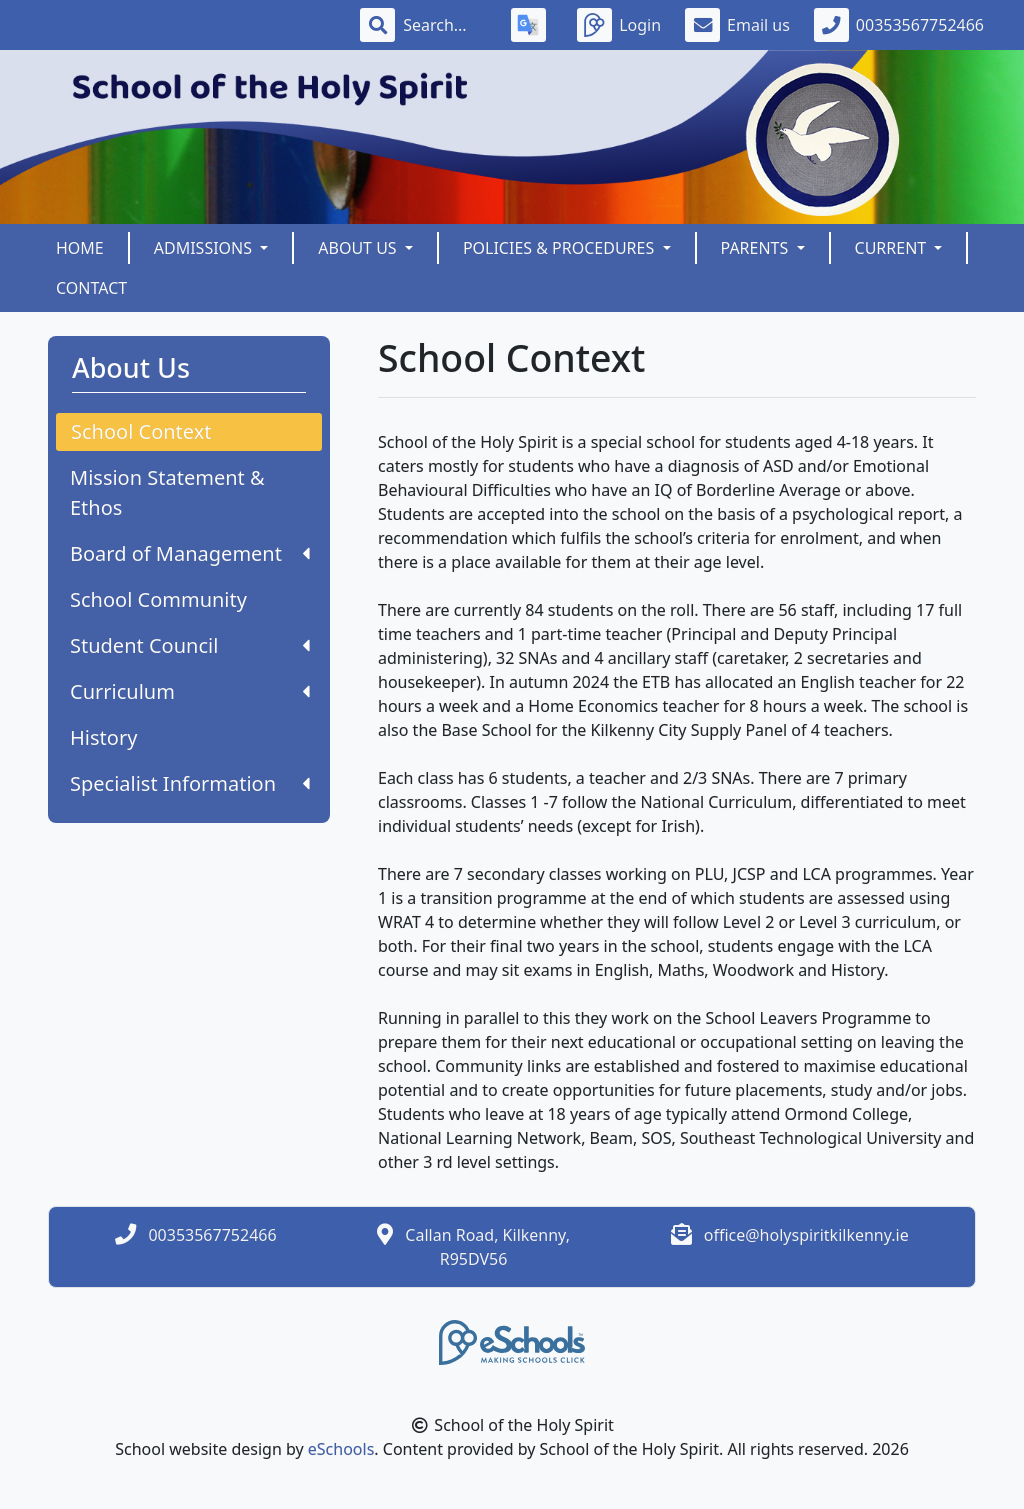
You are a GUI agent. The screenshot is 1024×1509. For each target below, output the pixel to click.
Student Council (190, 645)
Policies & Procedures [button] (561, 248)
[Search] (445, 25)
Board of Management (190, 553)
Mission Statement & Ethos (167, 492)
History (103, 737)
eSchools (341, 1449)
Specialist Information (190, 783)
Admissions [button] (205, 248)
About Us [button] (359, 248)
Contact (91, 288)
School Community (158, 599)
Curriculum (190, 691)
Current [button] (893, 248)
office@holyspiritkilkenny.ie (806, 1235)
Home (80, 248)
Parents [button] (757, 248)
